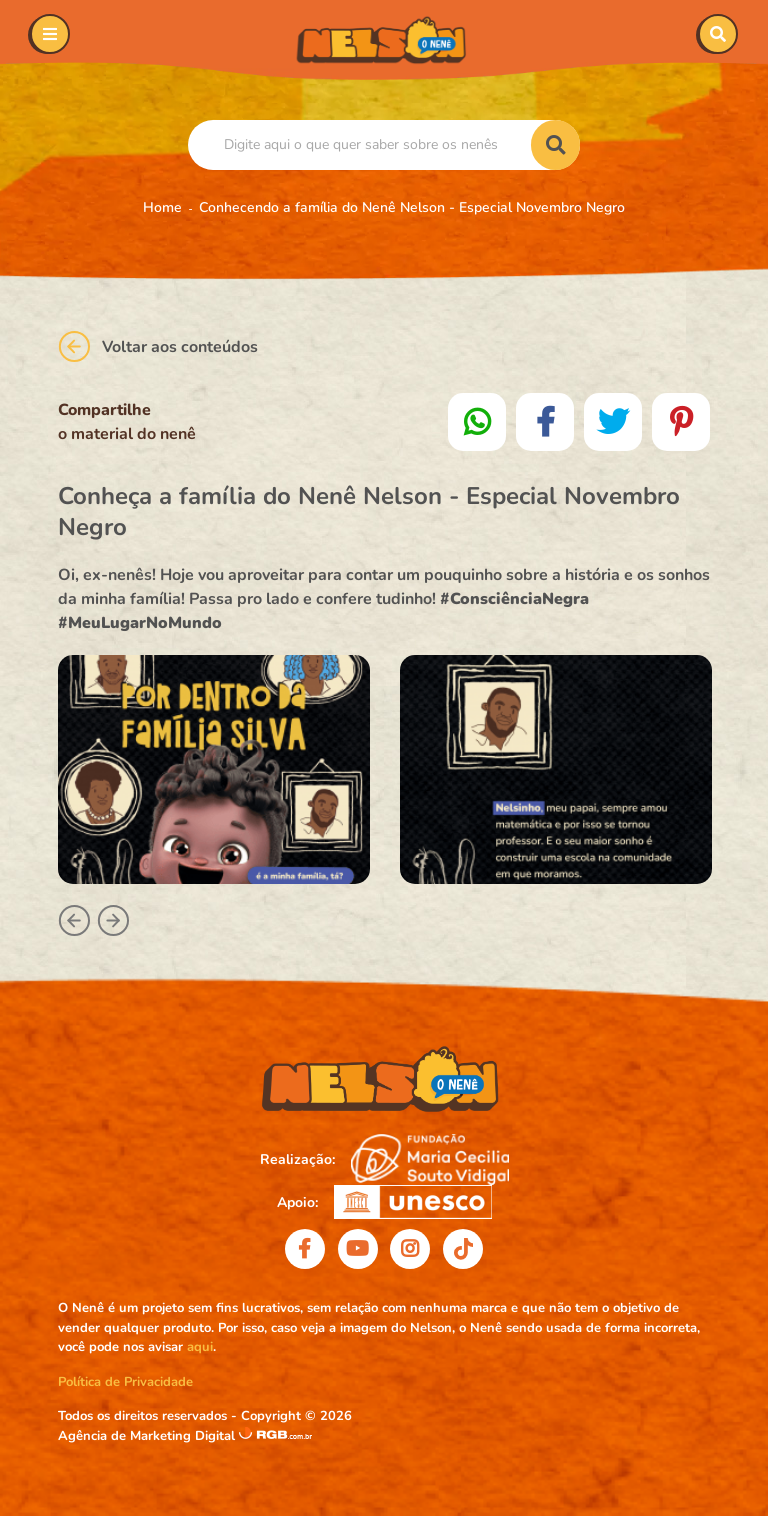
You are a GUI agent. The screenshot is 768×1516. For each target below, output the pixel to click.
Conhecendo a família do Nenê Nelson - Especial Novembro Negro (412, 207)
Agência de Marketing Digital (148, 1436)
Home (162, 207)
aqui (200, 1347)
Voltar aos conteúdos (158, 346)
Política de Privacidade (125, 1382)
